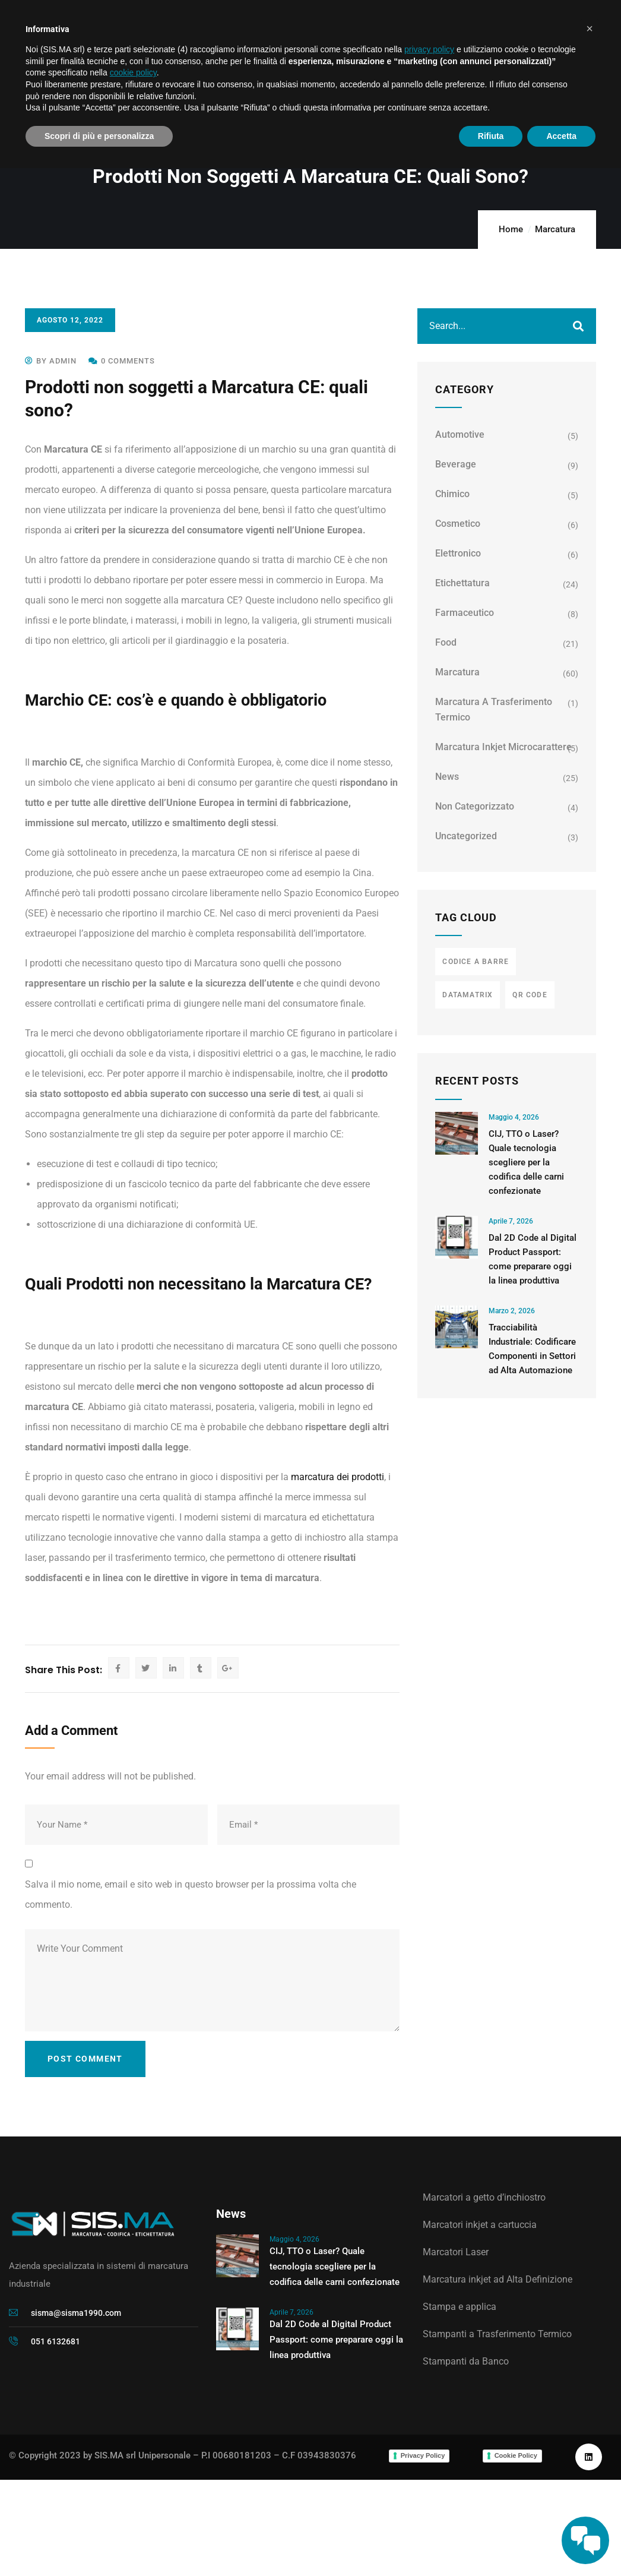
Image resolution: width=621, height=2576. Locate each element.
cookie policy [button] (133, 72)
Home (511, 229)
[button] (589, 28)
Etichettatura (462, 583)
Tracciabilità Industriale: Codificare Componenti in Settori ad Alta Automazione (532, 1349)
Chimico (452, 494)
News (447, 776)
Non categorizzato (474, 806)
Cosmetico (457, 523)
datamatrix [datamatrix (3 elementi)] (467, 995)
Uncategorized (466, 836)
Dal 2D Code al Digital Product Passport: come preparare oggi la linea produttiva (532, 1259)
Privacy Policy (423, 2455)
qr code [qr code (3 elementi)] (529, 995)
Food (446, 642)
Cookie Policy (516, 2455)
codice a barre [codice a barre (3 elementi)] (475, 961)
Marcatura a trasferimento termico (493, 709)
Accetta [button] (561, 136)
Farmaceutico (464, 612)
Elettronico (458, 553)
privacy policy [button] (429, 49)
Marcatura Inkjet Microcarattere (503, 747)
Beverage (455, 464)
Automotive (459, 434)
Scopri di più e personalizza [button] (99, 136)
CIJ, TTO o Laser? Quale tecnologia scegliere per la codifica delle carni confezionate (526, 1162)
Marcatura (555, 229)
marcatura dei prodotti (337, 1477)
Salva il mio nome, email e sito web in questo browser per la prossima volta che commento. (190, 1894)
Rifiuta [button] (491, 136)
